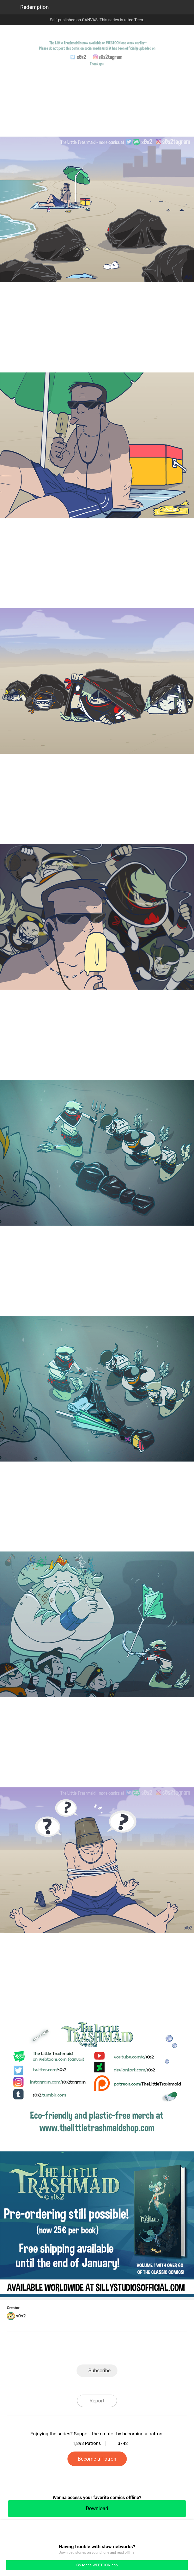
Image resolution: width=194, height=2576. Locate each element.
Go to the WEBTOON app (97, 2565)
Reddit (143, 2350)
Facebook (74, 2350)
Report (96, 2401)
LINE (52, 2350)
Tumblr (120, 2350)
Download (97, 2508)
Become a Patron (97, 2459)
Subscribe (99, 2371)
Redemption (34, 7)
